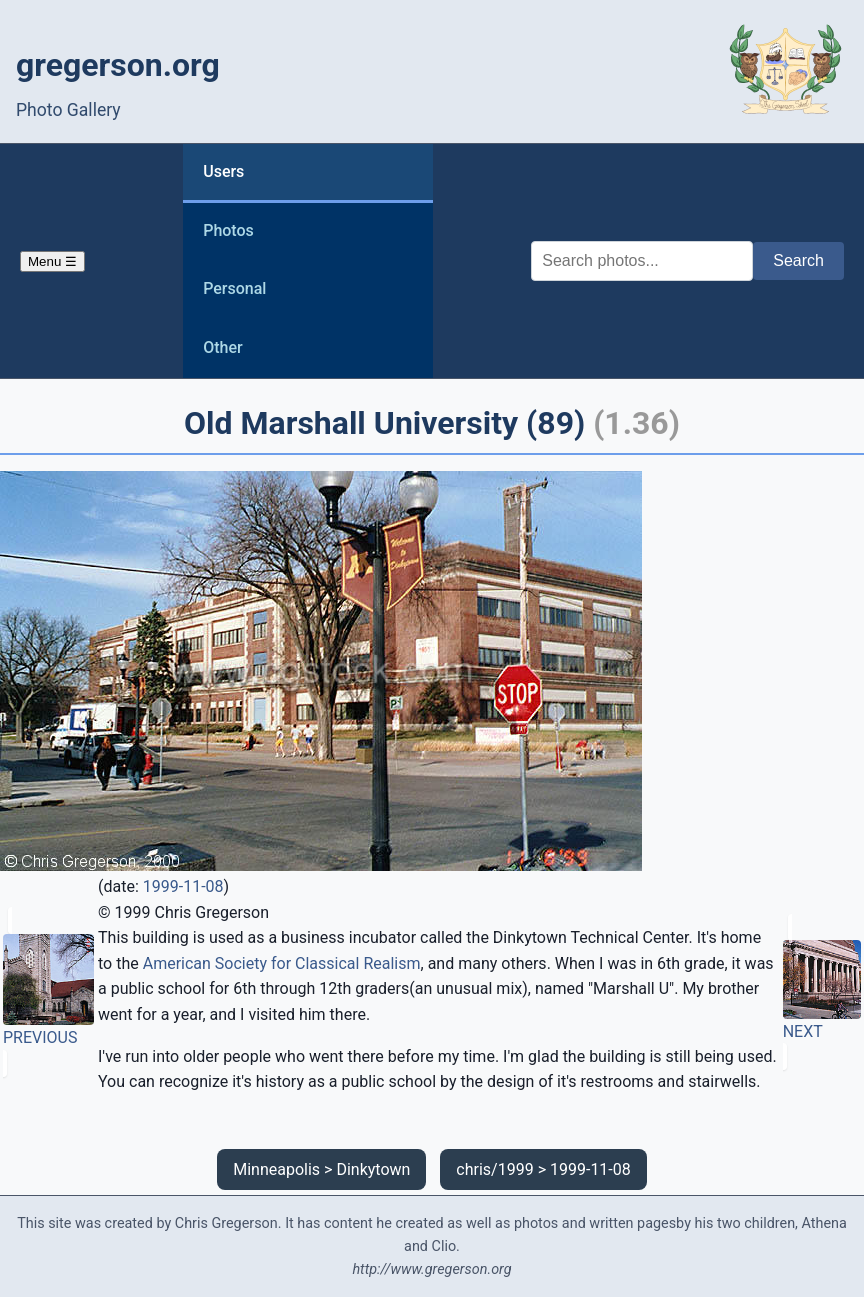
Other (222, 347)
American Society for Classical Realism (282, 963)
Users (223, 171)
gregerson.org (118, 65)
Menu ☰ (52, 261)
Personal (234, 288)
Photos (228, 230)
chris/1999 (494, 1169)
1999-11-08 (183, 886)
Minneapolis (276, 1169)
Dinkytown (373, 1169)
